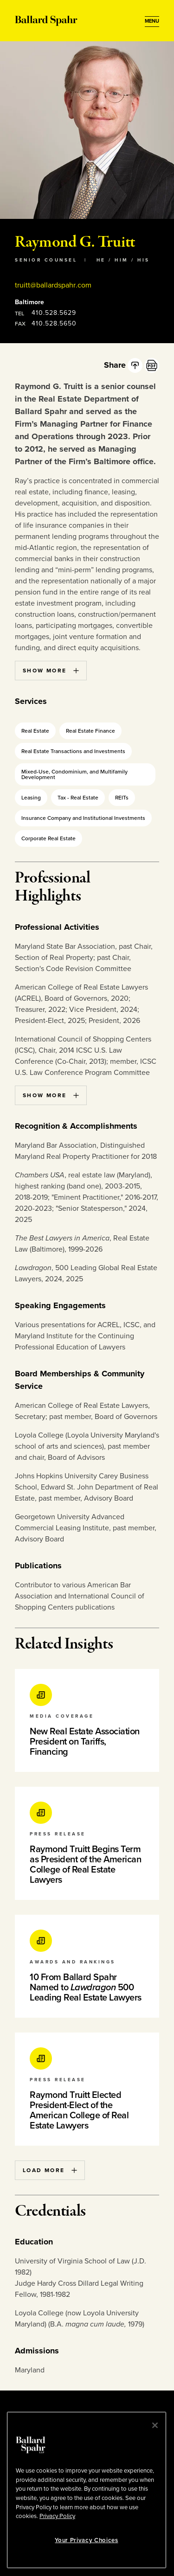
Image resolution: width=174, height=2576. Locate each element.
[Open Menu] (152, 21)
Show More (51, 670)
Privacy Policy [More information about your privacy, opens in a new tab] (57, 2516)
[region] (86, 2490)
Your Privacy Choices (86, 2540)
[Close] (155, 2425)
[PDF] (151, 365)
